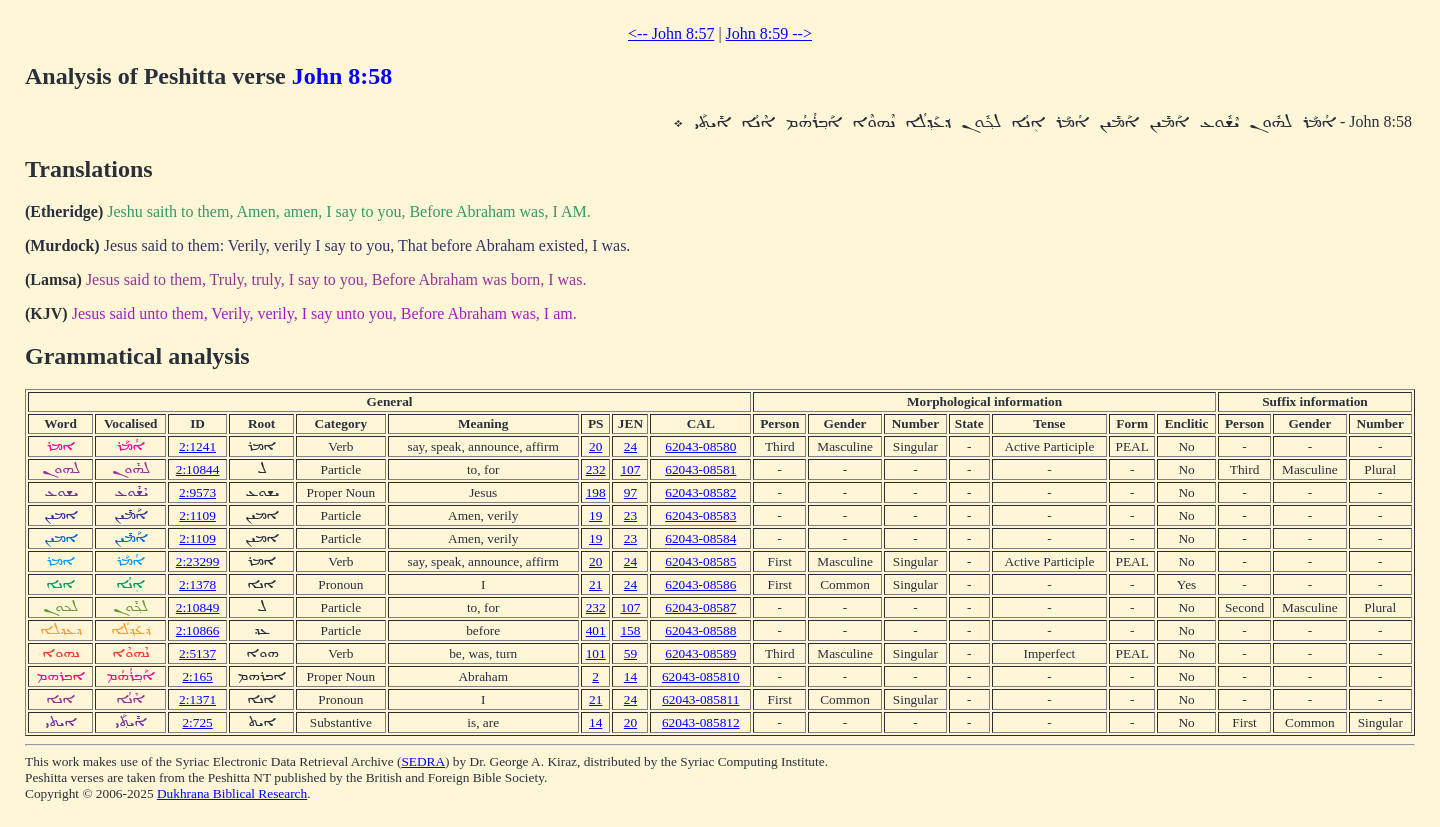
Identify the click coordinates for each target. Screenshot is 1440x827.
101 (596, 653)
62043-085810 (701, 676)
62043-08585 (700, 561)
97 (630, 492)
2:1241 (197, 446)
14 (630, 676)
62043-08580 (700, 446)
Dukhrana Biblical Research (232, 793)
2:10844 (198, 469)
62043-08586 (700, 584)
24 (630, 446)
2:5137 (197, 653)
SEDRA (423, 761)
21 (595, 584)
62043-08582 (700, 492)
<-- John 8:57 (671, 33)
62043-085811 (700, 699)
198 (596, 492)
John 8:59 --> (769, 33)
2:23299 (198, 561)
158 (630, 630)
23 (630, 515)
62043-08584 (700, 538)
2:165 (197, 676)
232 (596, 469)
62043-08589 (700, 653)
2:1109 (197, 515)
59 (630, 653)
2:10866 (198, 630)
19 (595, 515)
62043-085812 (701, 722)
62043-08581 (700, 469)
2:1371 (197, 699)
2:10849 (198, 607)
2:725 (197, 722)
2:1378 (197, 584)
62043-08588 (700, 630)
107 (630, 469)
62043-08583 (700, 515)
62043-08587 (700, 607)
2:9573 (197, 492)
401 (596, 630)
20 (595, 446)
